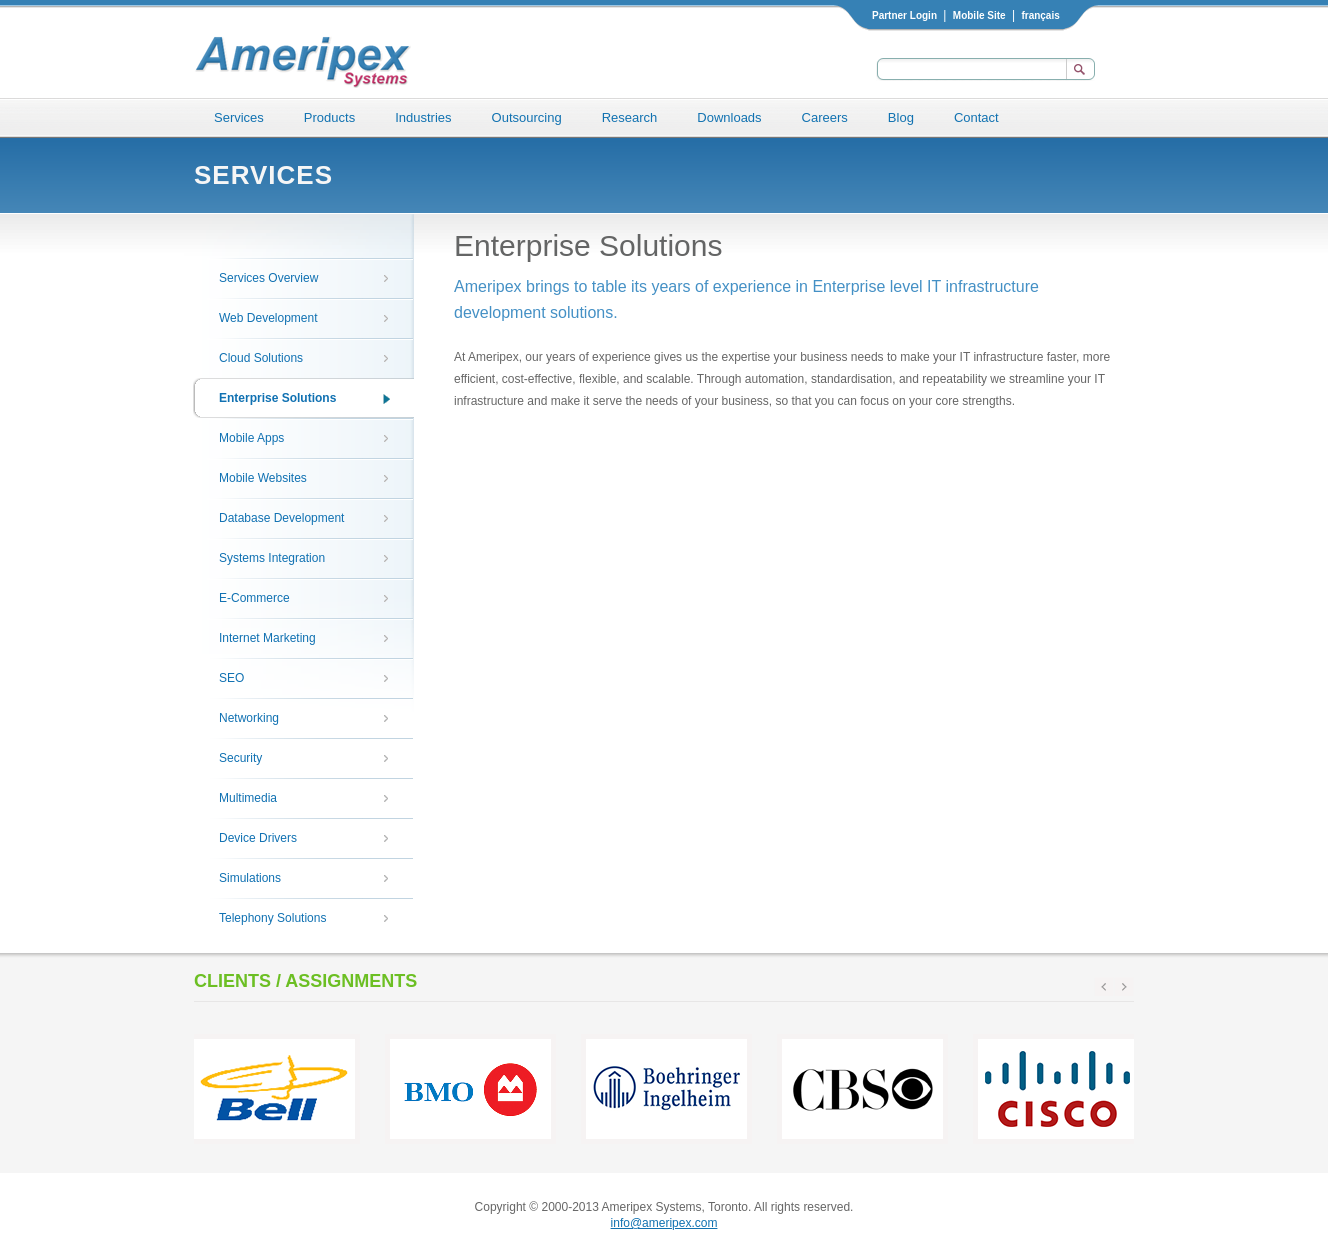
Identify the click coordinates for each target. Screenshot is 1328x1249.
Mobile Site (979, 15)
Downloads (729, 117)
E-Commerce (254, 598)
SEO (231, 678)
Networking (249, 718)
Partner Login (904, 15)
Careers (825, 117)
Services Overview (268, 278)
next (1124, 987)
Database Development (281, 518)
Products (329, 117)
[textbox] (969, 69)
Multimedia (248, 798)
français (1040, 15)
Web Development (268, 318)
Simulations (250, 878)
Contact (976, 117)
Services (239, 117)
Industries (423, 117)
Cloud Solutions (261, 358)
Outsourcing (527, 117)
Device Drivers (258, 838)
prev (1104, 987)
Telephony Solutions (272, 918)
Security (240, 758)
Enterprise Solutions (277, 398)
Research (630, 117)
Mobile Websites (263, 478)
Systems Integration (272, 558)
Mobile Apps (251, 438)
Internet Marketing (267, 638)
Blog (901, 117)
